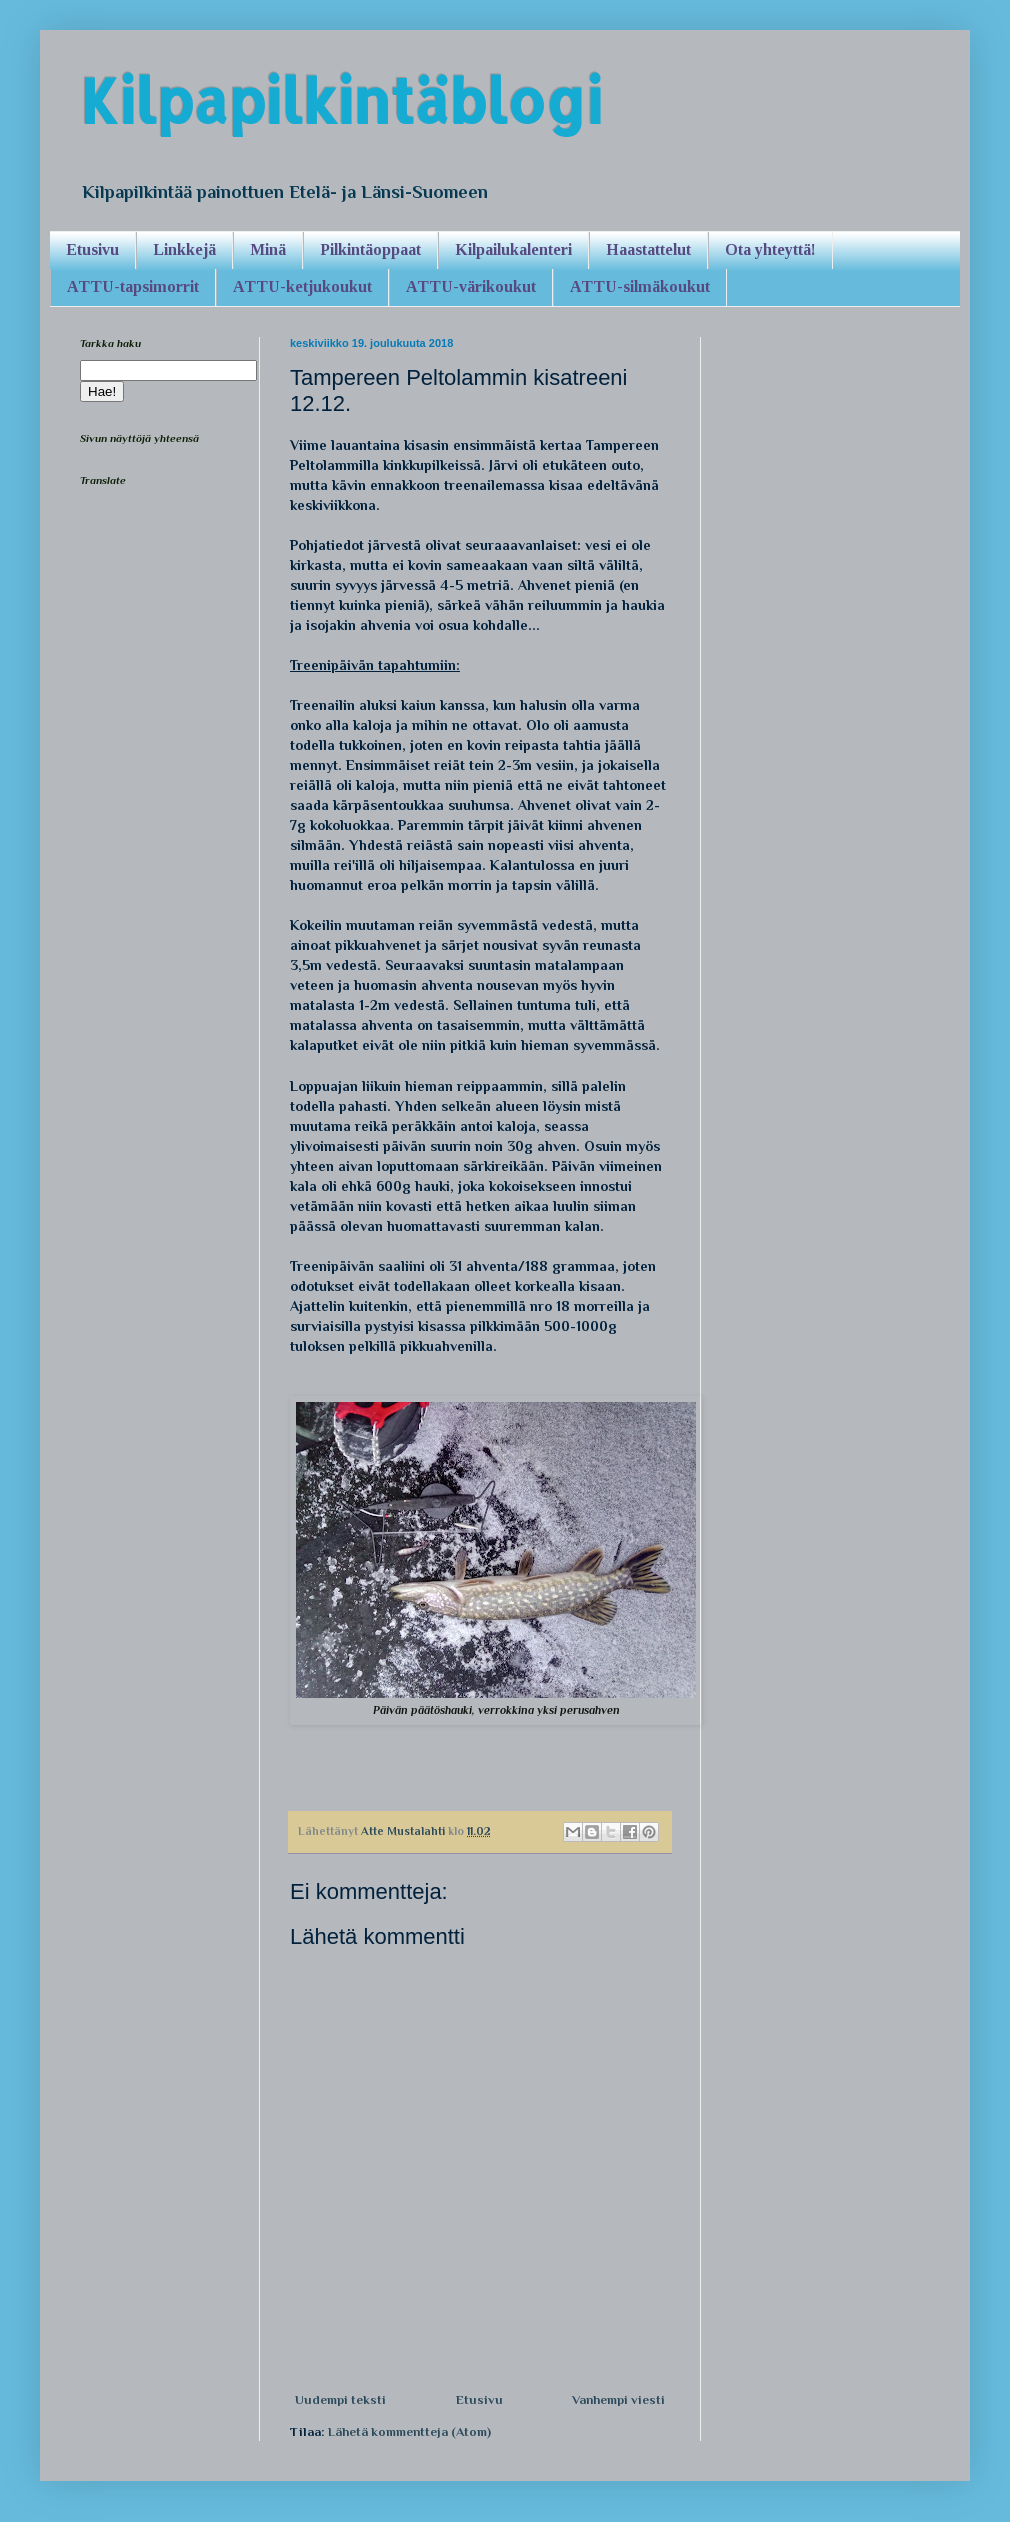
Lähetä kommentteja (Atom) (409, 2431)
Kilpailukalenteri (513, 249)
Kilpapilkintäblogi (341, 100)
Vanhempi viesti (618, 2399)
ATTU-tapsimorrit (133, 286)
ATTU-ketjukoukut (302, 286)
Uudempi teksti (340, 2399)
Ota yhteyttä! (770, 249)
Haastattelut (648, 249)
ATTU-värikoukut (471, 286)
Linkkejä (184, 249)
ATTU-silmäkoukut (640, 286)
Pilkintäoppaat (370, 249)
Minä (268, 249)
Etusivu (92, 249)
